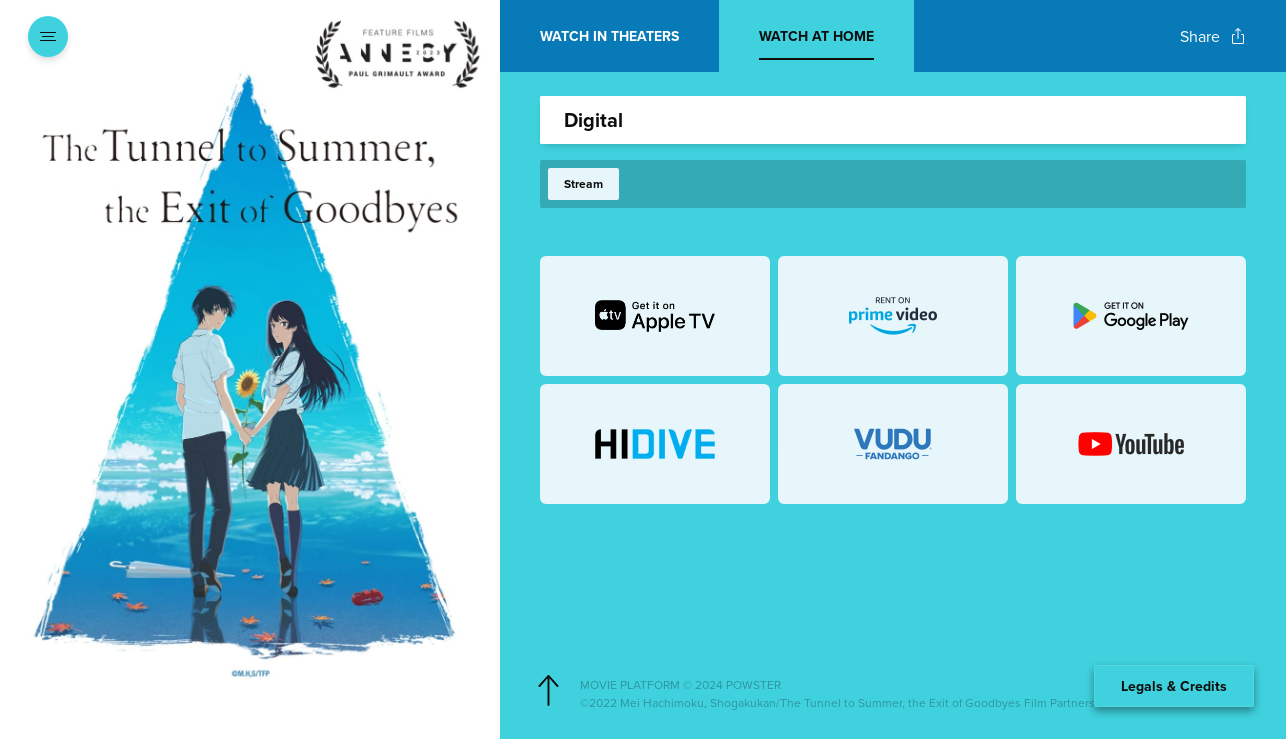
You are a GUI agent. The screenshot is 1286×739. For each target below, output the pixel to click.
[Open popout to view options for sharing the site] (1213, 36)
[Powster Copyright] (909, 685)
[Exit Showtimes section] (500, 35)
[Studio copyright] (909, 703)
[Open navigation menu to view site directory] (48, 36)
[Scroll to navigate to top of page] (548, 691)
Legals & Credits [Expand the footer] (1174, 686)
